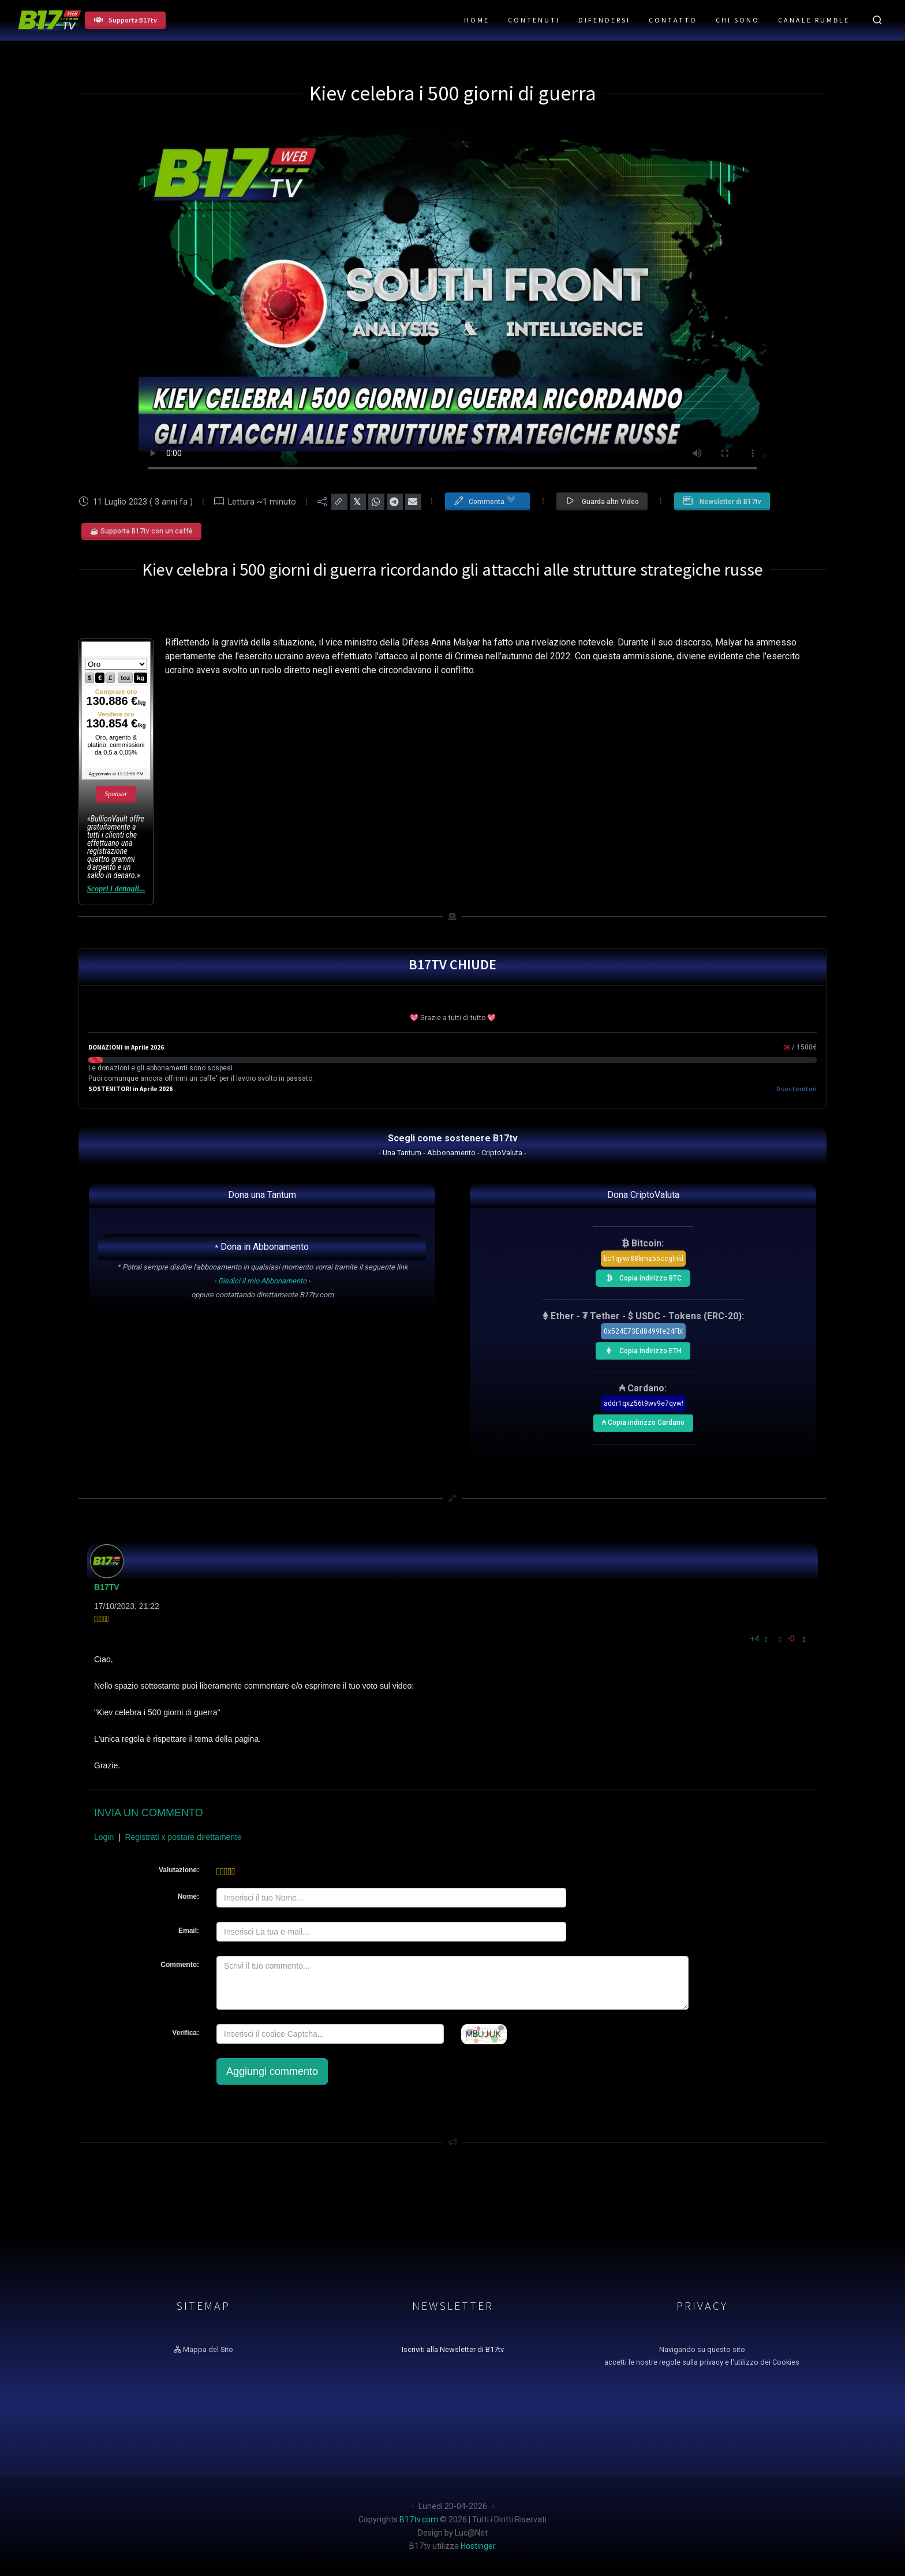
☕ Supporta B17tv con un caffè (141, 531)
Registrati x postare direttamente (183, 1837)
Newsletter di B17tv (722, 500)
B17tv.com (418, 2519)
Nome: (188, 1896)
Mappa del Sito (203, 2349)
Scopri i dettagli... (116, 888)
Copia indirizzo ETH (641, 1349)
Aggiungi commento (272, 2071)
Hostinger (478, 2546)
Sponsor (115, 794)
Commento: (179, 1965)
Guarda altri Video (602, 500)
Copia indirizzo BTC (641, 1276)
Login (104, 1837)
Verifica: (185, 2033)
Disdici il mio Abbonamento (262, 1280)
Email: (188, 1931)
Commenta (484, 500)
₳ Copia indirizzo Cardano (642, 1420)
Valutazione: (179, 1870)
